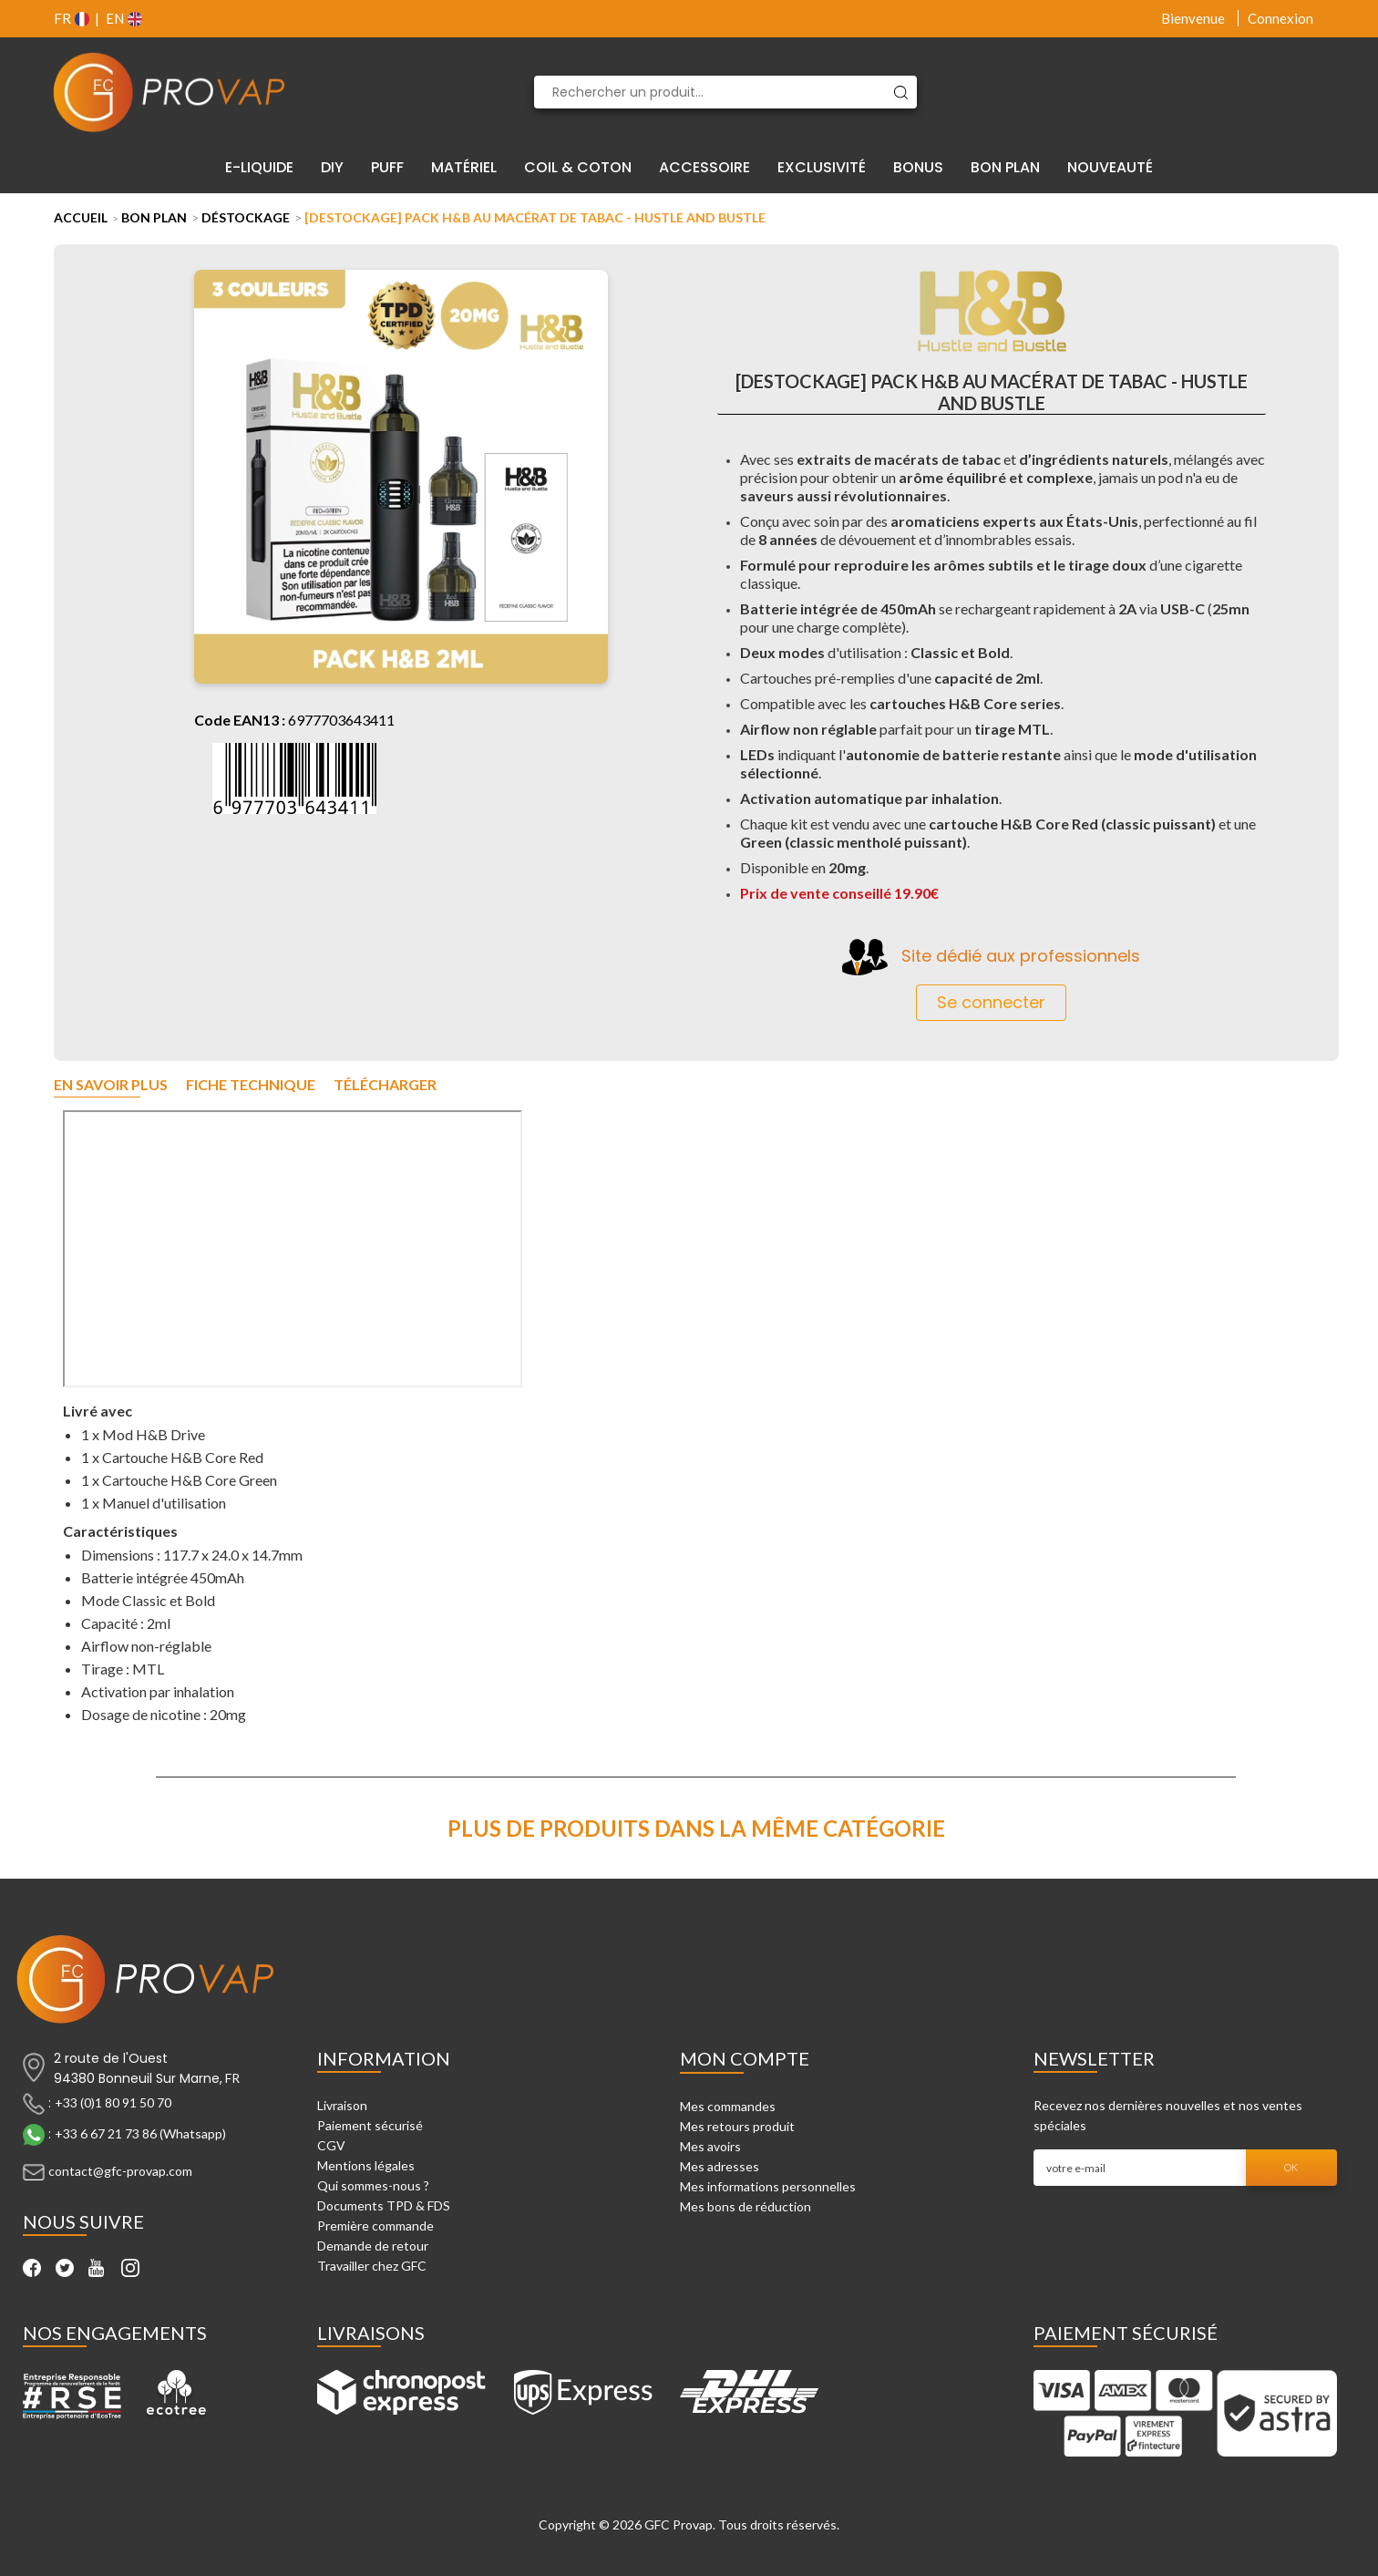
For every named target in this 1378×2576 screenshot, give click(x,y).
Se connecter (991, 1002)
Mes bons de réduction (745, 2206)
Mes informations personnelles (768, 2186)
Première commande (375, 2225)
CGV (331, 2145)
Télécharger (385, 1085)
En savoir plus (111, 1085)
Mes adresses (719, 2166)
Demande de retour (372, 2245)
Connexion (1280, 18)
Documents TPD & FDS (383, 2205)
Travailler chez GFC (372, 2265)
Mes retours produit (737, 2126)
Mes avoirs (710, 2146)
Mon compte (744, 2058)
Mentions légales (366, 2165)
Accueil (81, 217)
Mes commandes (728, 2106)
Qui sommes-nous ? (373, 2185)
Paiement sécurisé (370, 2125)
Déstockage (245, 217)
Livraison (342, 2105)
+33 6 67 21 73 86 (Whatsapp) (140, 2133)
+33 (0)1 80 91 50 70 (113, 2102)
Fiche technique (250, 1085)
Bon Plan (154, 217)
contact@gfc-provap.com (120, 2171)
